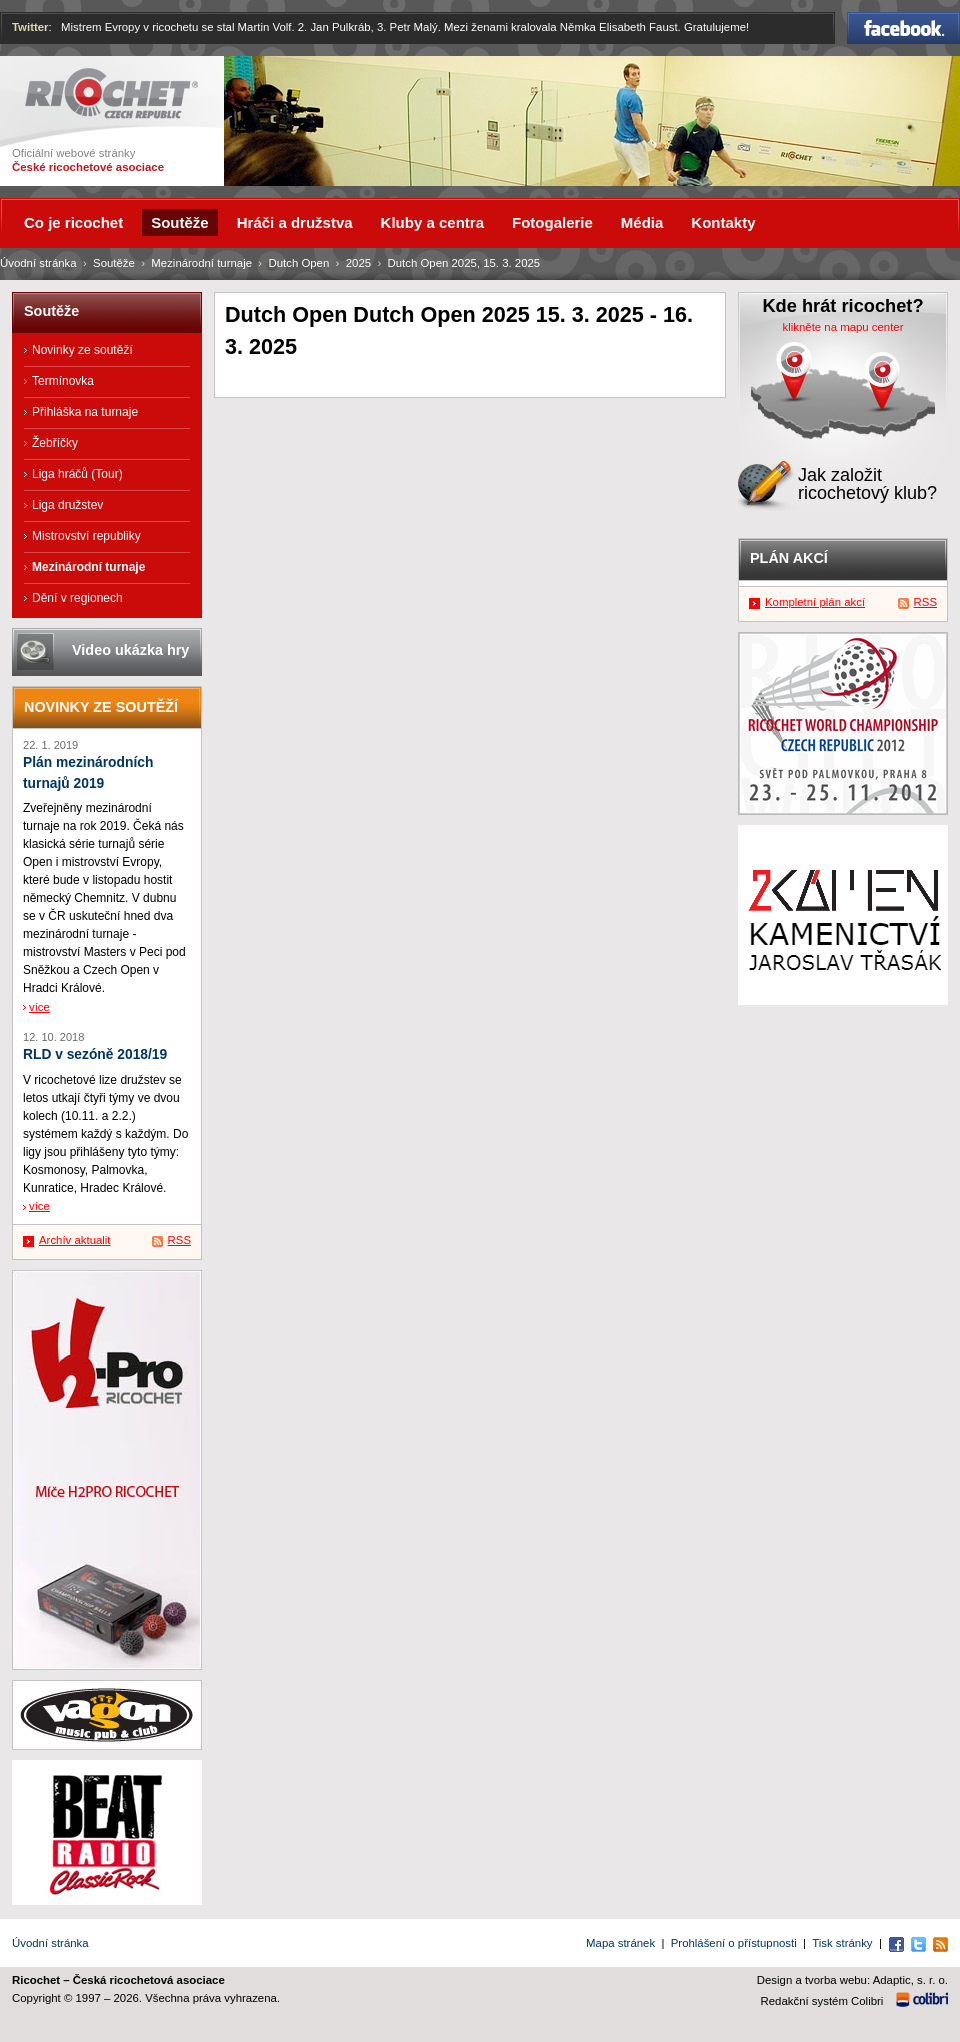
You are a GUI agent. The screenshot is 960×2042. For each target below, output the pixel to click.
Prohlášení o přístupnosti (734, 1943)
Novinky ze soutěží (82, 350)
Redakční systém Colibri (822, 2001)
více (39, 1007)
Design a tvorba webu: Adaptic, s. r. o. (852, 1980)
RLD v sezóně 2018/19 (95, 1054)
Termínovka (63, 381)
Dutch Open (298, 263)
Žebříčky (55, 443)
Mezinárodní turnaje (201, 263)
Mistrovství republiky (86, 536)
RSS (179, 1240)
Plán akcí (789, 558)
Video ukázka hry (130, 650)
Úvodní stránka (38, 263)
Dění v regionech (77, 598)
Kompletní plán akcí (815, 602)
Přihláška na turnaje (85, 412)
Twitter (30, 27)
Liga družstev (67, 505)
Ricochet (111, 93)
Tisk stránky (842, 1943)
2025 (358, 263)
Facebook (903, 28)
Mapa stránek (620, 1943)
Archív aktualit (75, 1240)
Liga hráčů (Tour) (77, 474)
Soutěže (114, 263)
